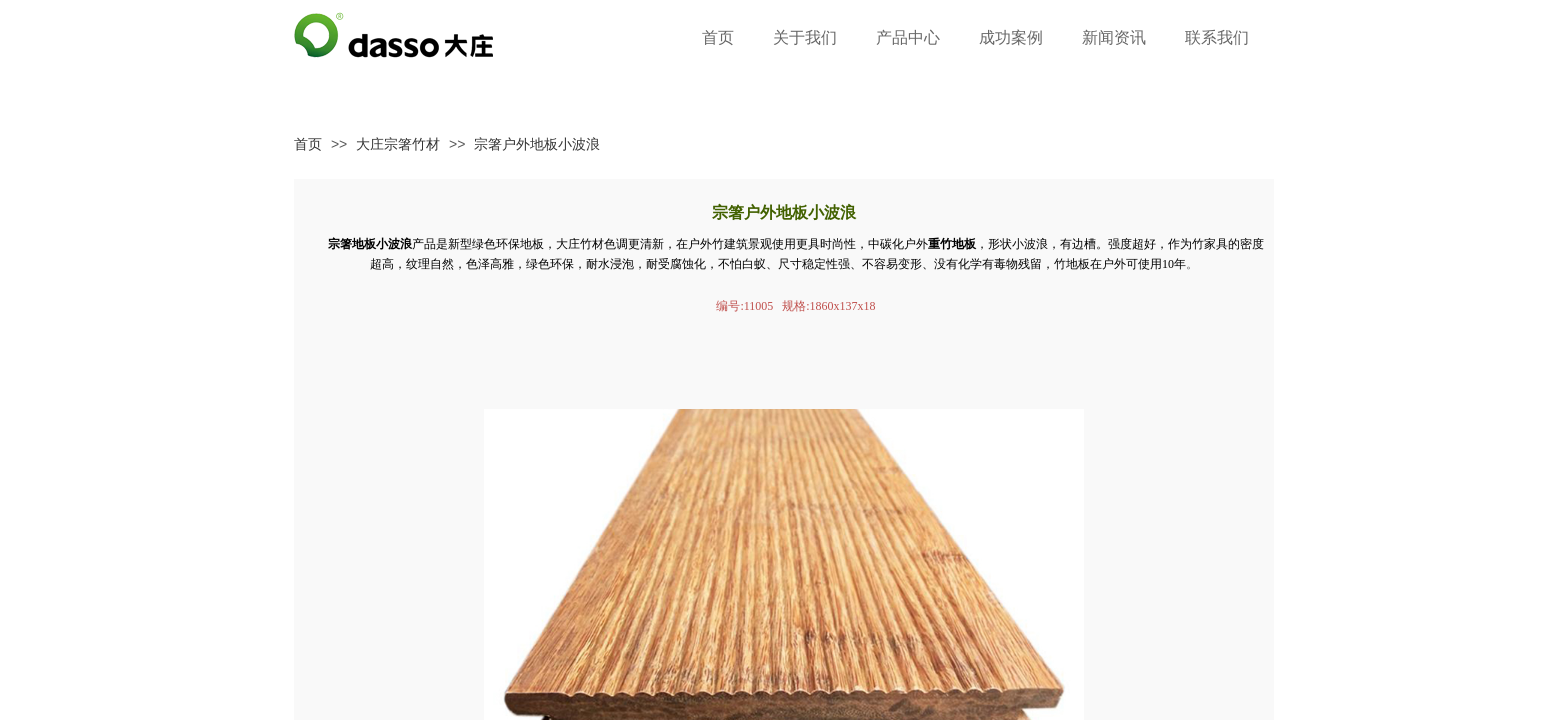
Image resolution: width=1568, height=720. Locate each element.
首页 (308, 144)
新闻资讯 (1114, 37)
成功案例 (1011, 37)
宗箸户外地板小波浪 (537, 144)
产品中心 (908, 37)
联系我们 (1217, 37)
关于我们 (805, 37)
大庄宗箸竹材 (398, 144)
